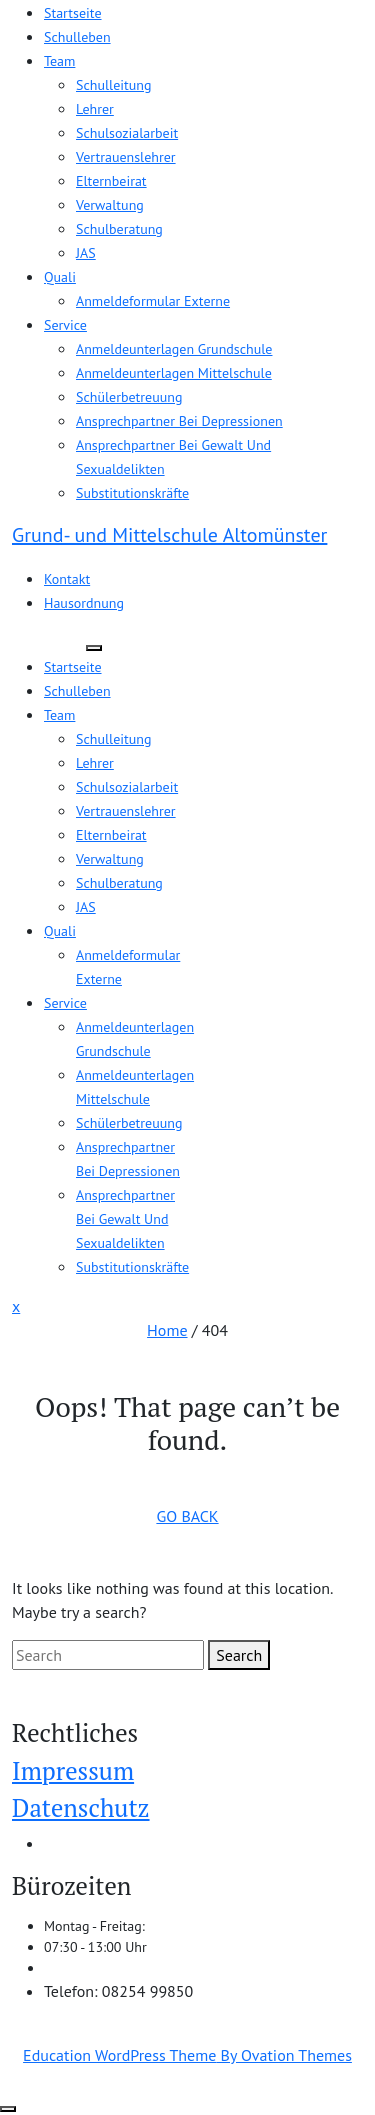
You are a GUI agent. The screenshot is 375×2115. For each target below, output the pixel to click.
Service (65, 325)
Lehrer (95, 109)
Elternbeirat (111, 181)
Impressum (73, 1770)
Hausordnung (84, 603)
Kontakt (67, 579)
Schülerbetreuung (129, 397)
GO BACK (187, 1516)
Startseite (73, 13)
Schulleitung (113, 85)
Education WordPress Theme (187, 2055)
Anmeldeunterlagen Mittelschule (174, 373)
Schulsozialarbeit (127, 133)
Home (167, 1330)
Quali (60, 277)
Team (59, 61)
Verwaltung (110, 205)
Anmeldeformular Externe (153, 301)
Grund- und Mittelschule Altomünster (169, 535)
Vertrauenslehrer (126, 157)
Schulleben (77, 37)
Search (239, 1655)
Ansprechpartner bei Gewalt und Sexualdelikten (125, 1219)
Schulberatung (119, 229)
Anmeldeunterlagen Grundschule (174, 349)
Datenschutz (81, 1807)
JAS (86, 253)
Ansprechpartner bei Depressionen (179, 421)
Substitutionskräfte (132, 493)
